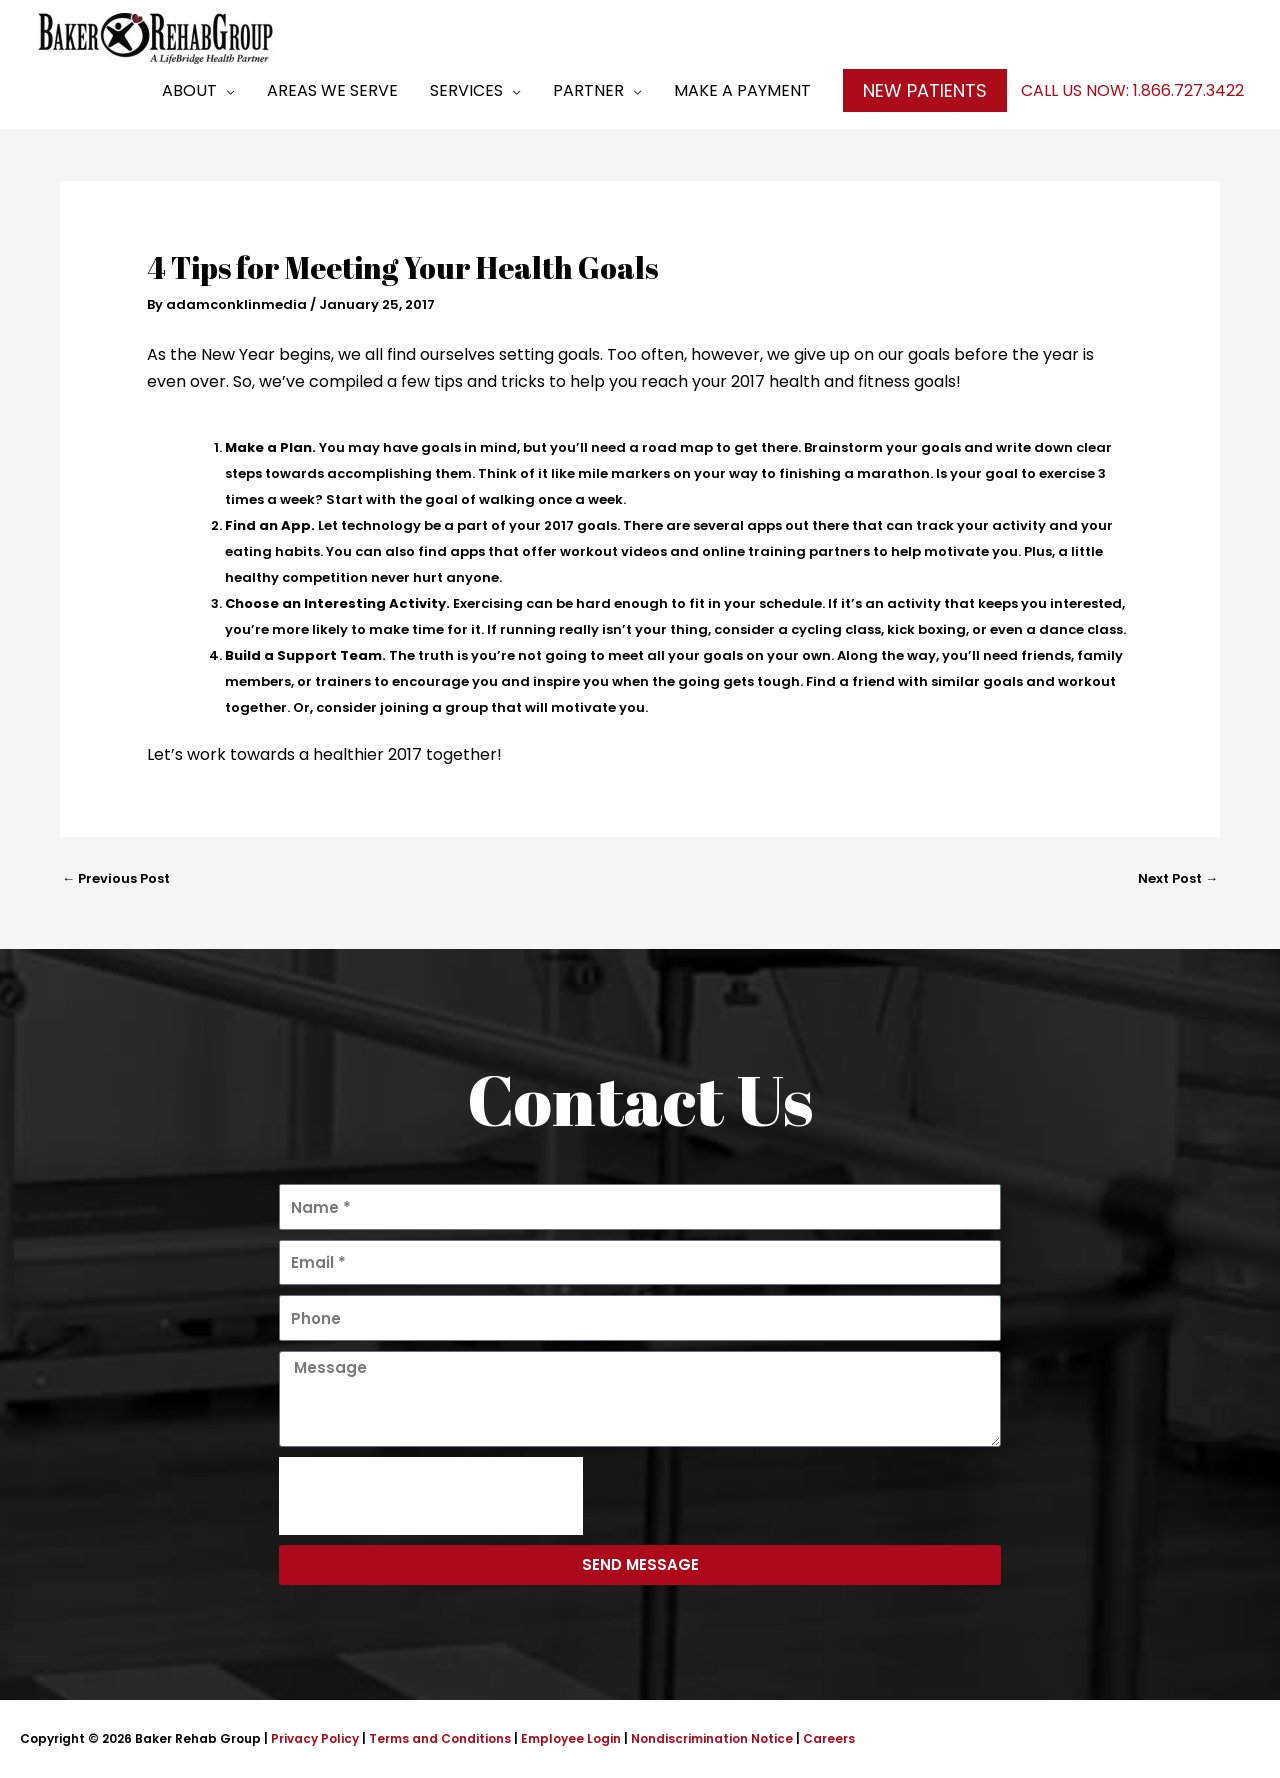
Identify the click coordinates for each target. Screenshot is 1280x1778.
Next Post (1178, 878)
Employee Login (571, 1738)
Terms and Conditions (440, 1738)
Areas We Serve (332, 90)
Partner (588, 90)
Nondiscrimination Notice (712, 1738)
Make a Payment (742, 90)
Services (466, 90)
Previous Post (116, 878)
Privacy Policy (315, 1738)
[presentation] (431, 1496)
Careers (829, 1738)
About (189, 90)
